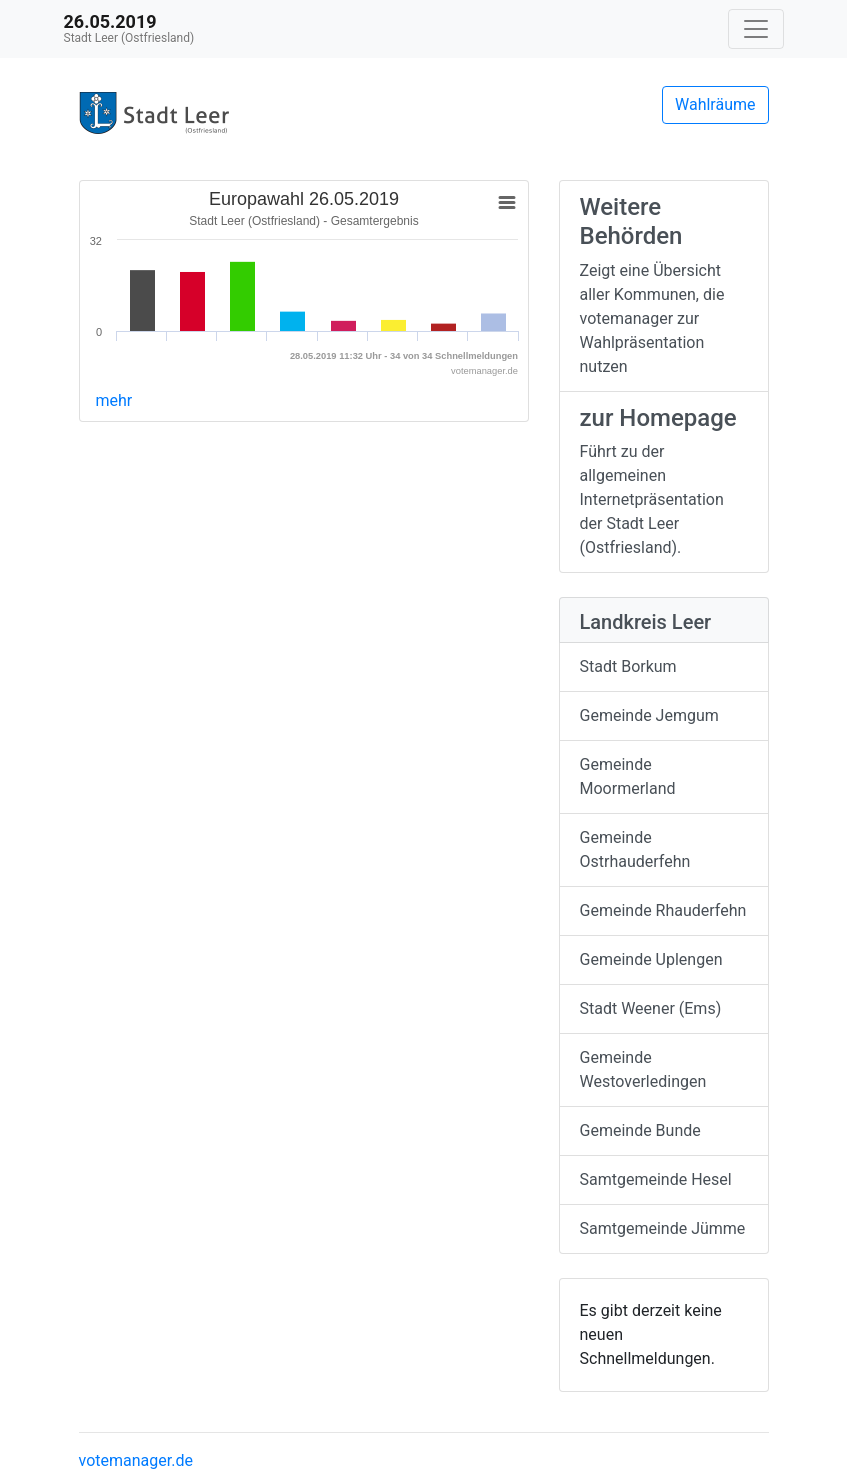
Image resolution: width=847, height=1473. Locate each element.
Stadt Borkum (628, 666)
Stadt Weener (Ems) (651, 1008)
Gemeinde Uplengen (651, 959)
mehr (114, 400)
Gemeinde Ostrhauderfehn (635, 849)
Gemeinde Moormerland (628, 776)
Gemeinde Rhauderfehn (663, 910)
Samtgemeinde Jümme (663, 1228)
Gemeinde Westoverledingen (643, 1069)
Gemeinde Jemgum (649, 715)
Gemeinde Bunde (640, 1130)
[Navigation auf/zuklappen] (756, 29)
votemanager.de (136, 1460)
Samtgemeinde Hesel (656, 1179)
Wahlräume (715, 104)
